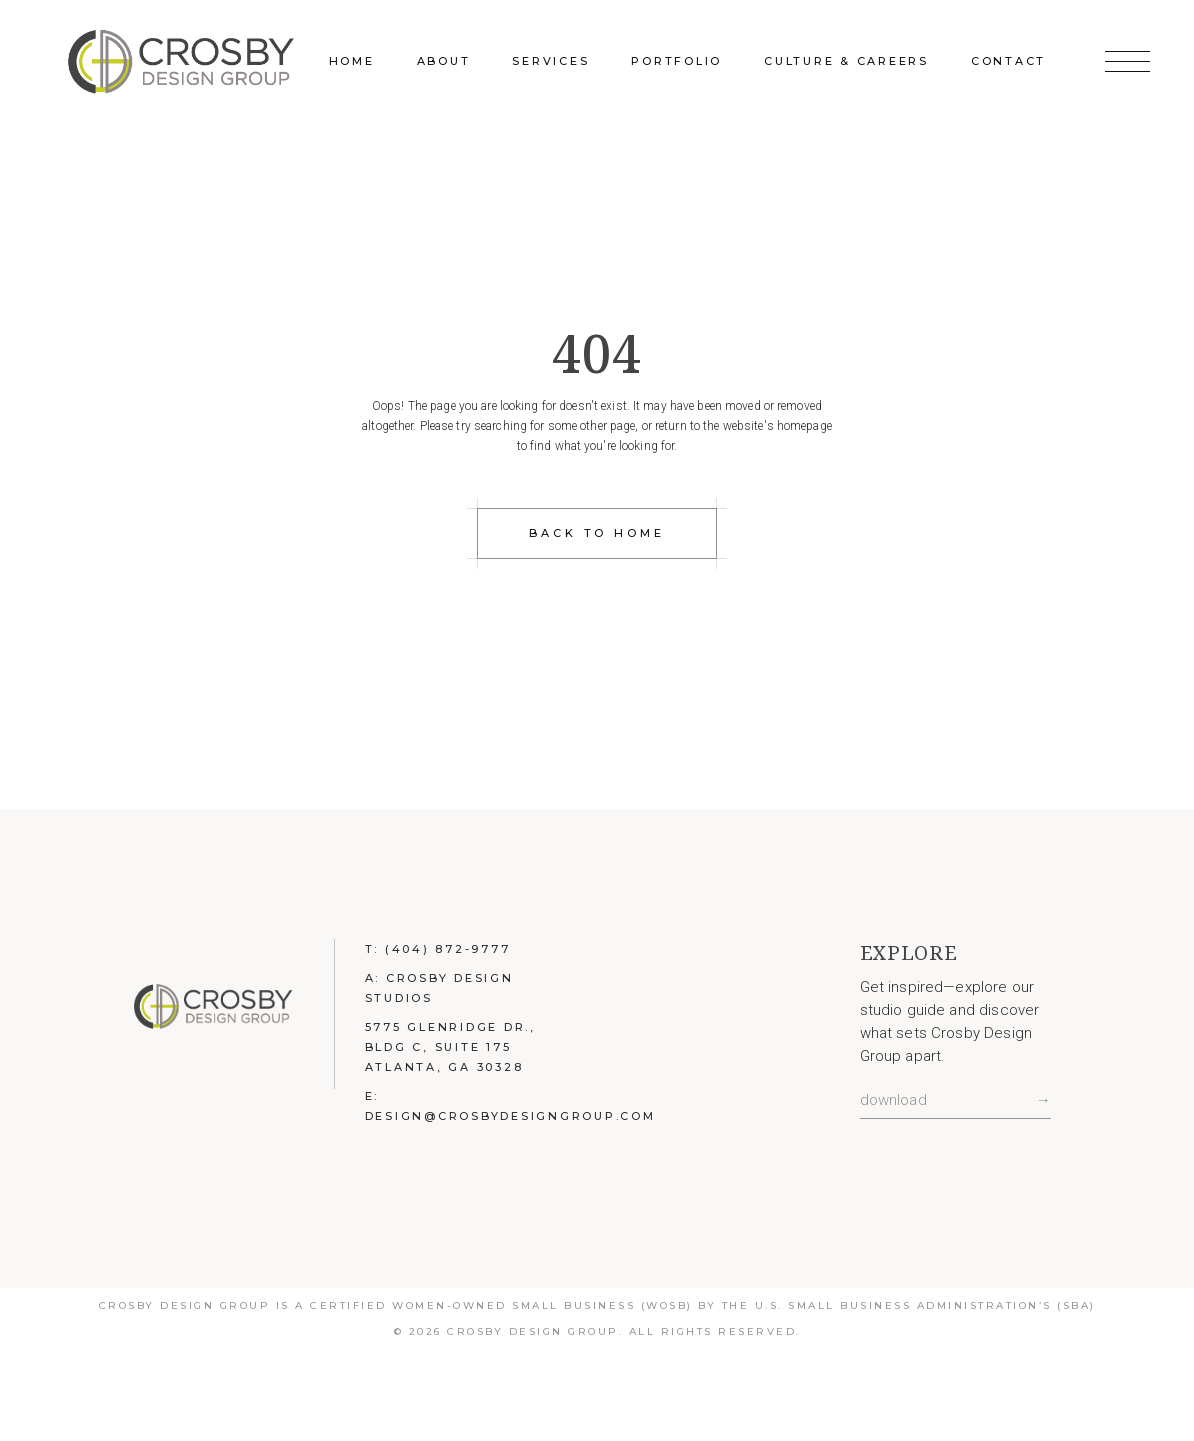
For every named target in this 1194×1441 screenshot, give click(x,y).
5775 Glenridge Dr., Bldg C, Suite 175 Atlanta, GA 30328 (450, 1047)
